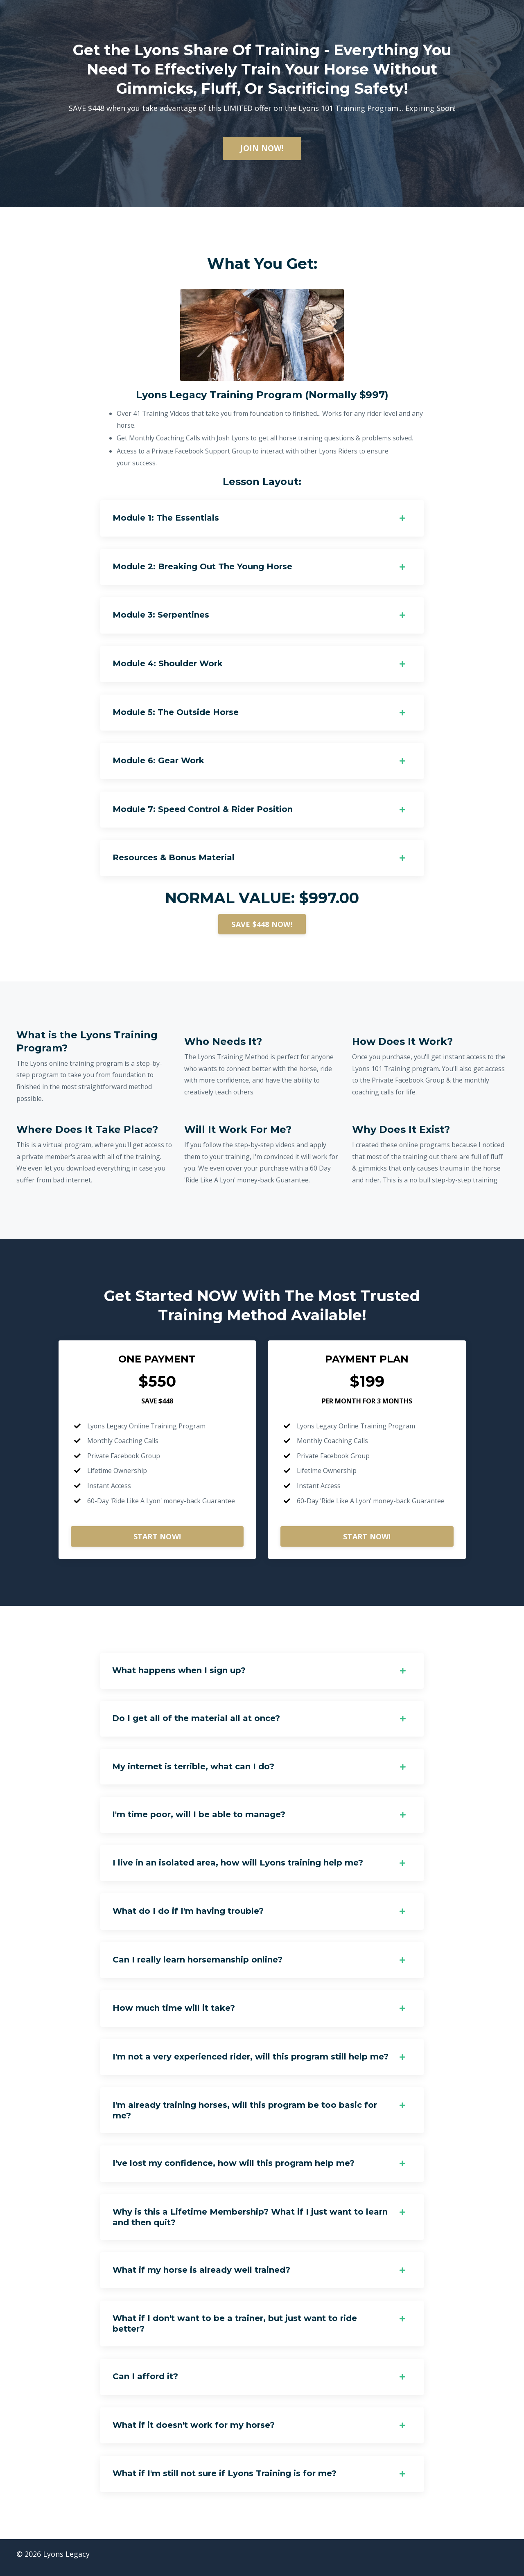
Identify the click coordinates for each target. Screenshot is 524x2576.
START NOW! (157, 1540)
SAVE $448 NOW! (262, 926)
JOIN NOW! (262, 148)
